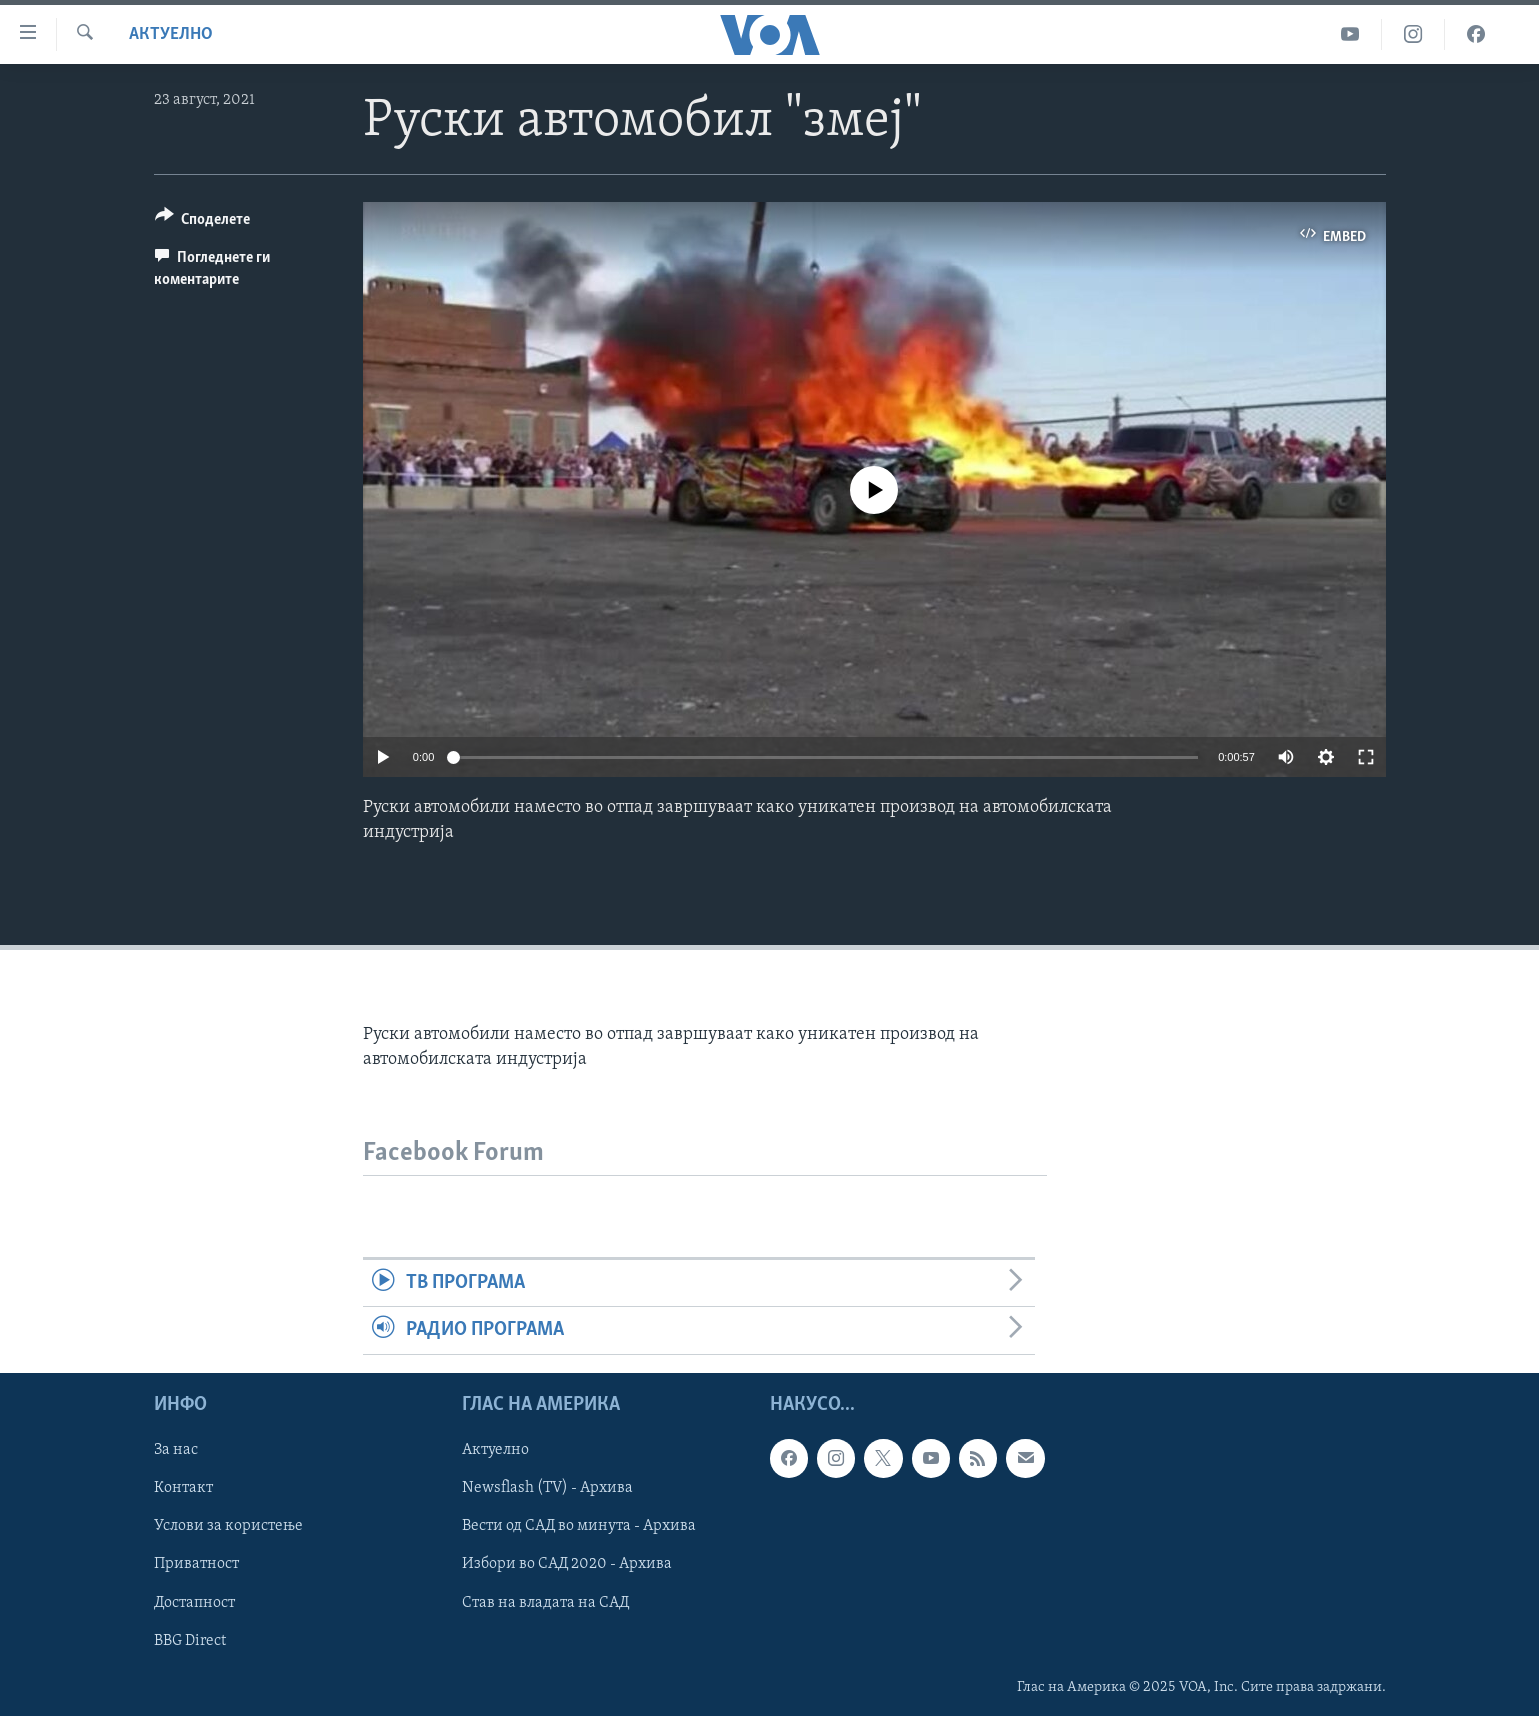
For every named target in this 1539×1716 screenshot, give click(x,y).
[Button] (203, 222)
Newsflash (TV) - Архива (547, 1488)
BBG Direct (190, 1640)
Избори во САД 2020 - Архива (567, 1564)
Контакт (183, 1488)
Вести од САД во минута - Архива (579, 1526)
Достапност (194, 1602)
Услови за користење (228, 1526)
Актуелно (171, 34)
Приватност (196, 1564)
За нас (176, 1450)
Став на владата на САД (545, 1602)
